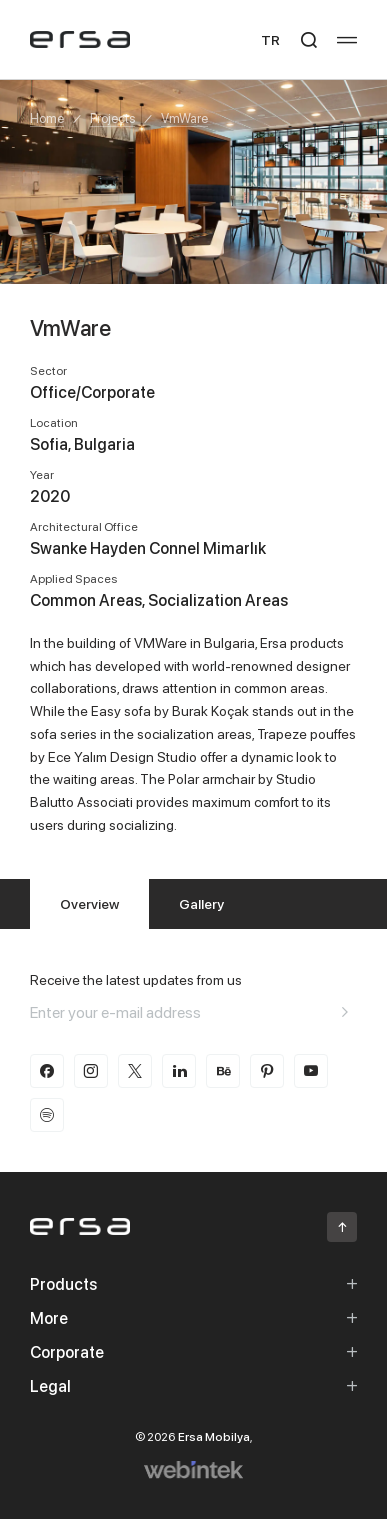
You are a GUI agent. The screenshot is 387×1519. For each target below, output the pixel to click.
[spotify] (47, 1115)
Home (47, 118)
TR (270, 39)
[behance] (223, 1071)
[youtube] (311, 1071)
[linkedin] (179, 1071)
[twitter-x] (135, 1071)
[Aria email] (345, 1012)
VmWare (184, 118)
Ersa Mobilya (214, 1436)
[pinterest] (267, 1071)
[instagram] (91, 1071)
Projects (112, 118)
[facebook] (47, 1071)
